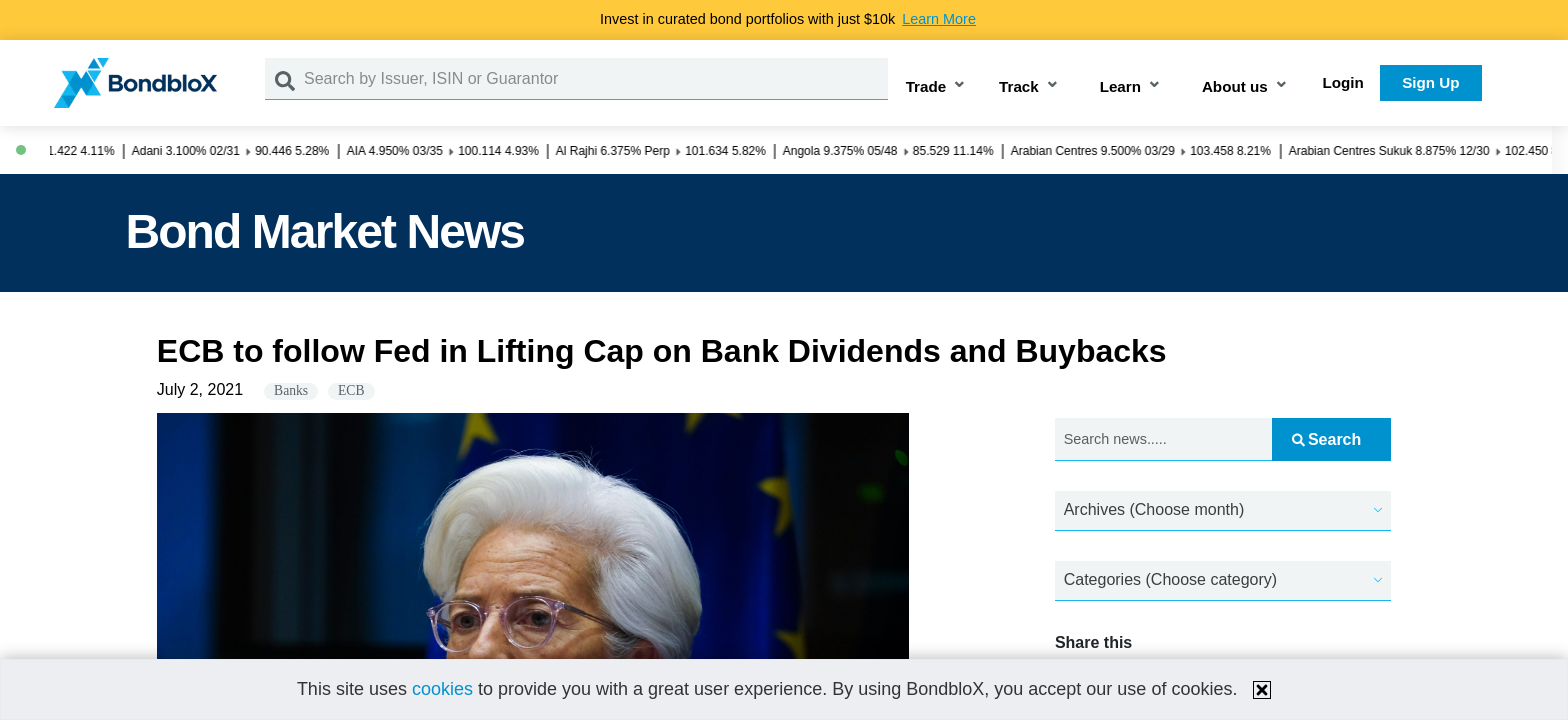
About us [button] (1235, 86)
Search (1326, 439)
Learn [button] (1120, 86)
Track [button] (1019, 86)
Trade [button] (926, 86)
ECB (351, 390)
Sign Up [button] (1430, 82)
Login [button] (1343, 82)
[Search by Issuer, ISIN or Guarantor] (596, 79)
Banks (291, 390)
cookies (442, 689)
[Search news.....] (1163, 439)
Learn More (939, 19)
